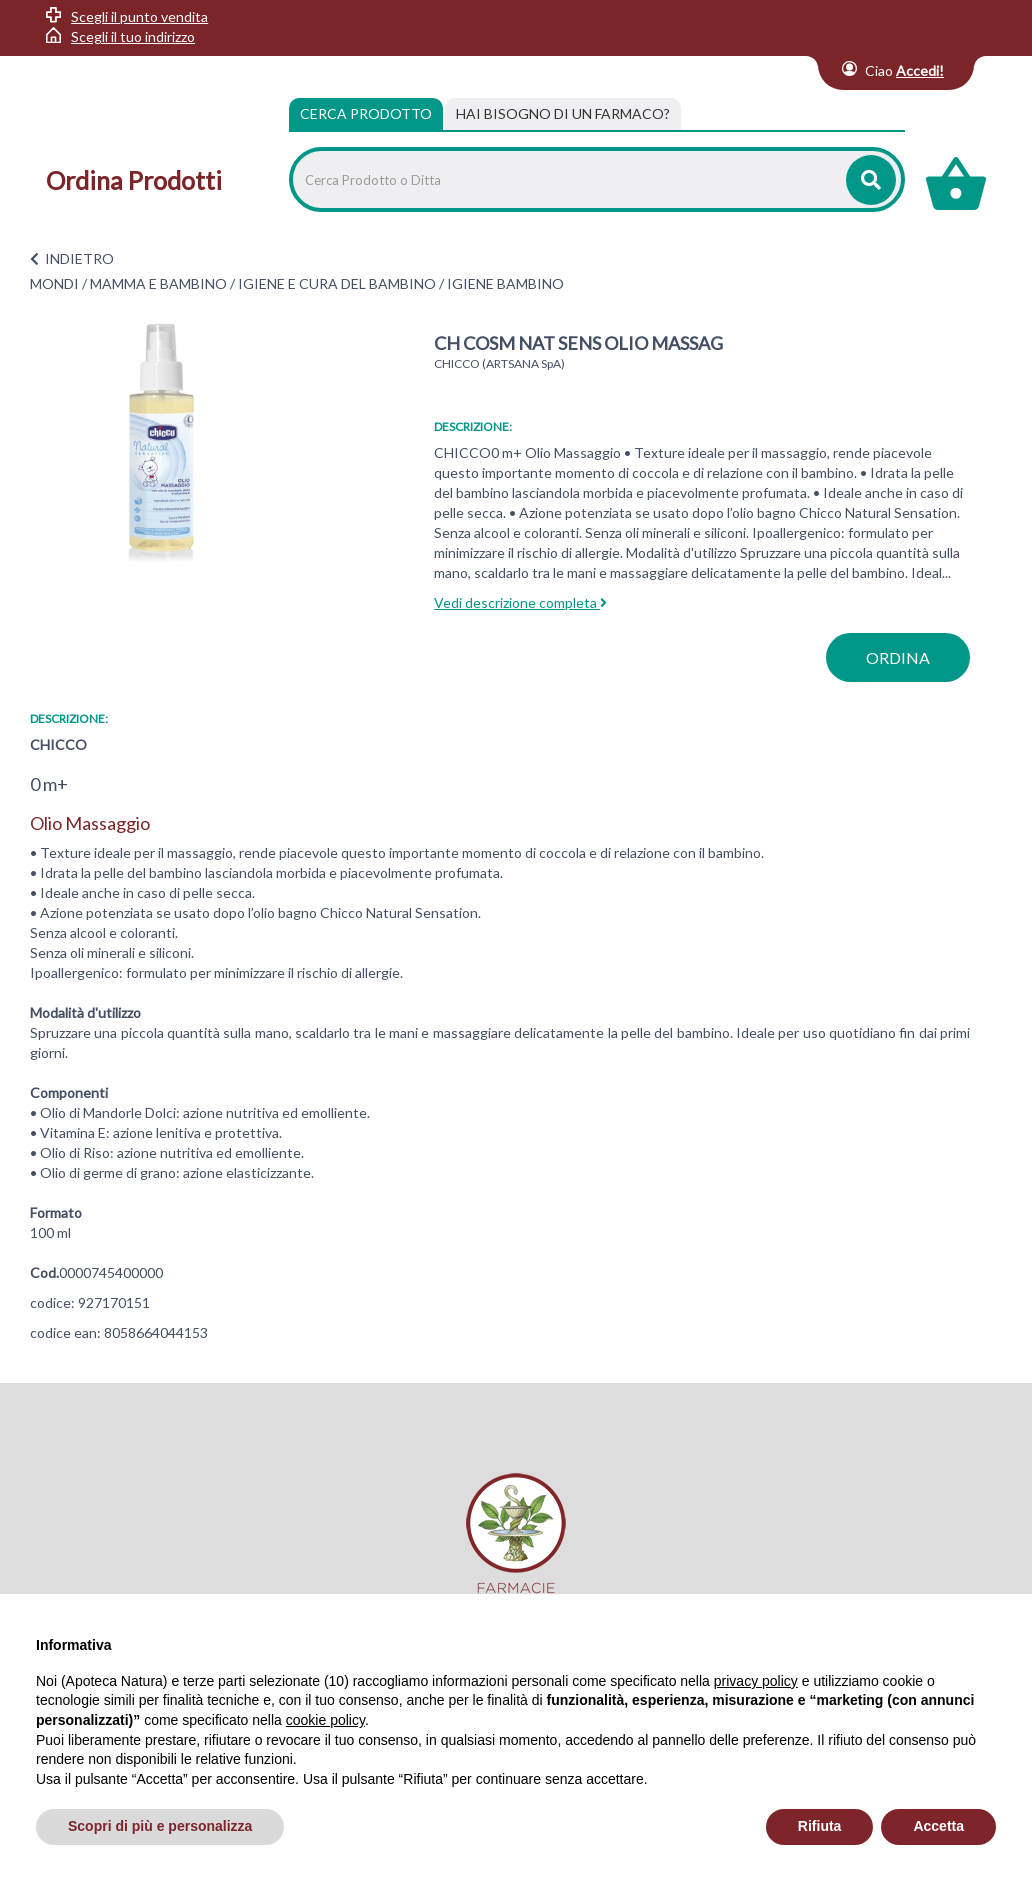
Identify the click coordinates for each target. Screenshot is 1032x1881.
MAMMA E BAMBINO (158, 283)
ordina (898, 657)
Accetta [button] (938, 1826)
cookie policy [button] (325, 1720)
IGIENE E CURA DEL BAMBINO (337, 283)
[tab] (563, 114)
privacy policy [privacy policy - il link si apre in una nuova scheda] (756, 1681)
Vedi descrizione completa (520, 602)
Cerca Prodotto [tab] (366, 113)
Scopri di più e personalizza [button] (160, 1826)
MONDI (54, 283)
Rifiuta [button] (820, 1826)
